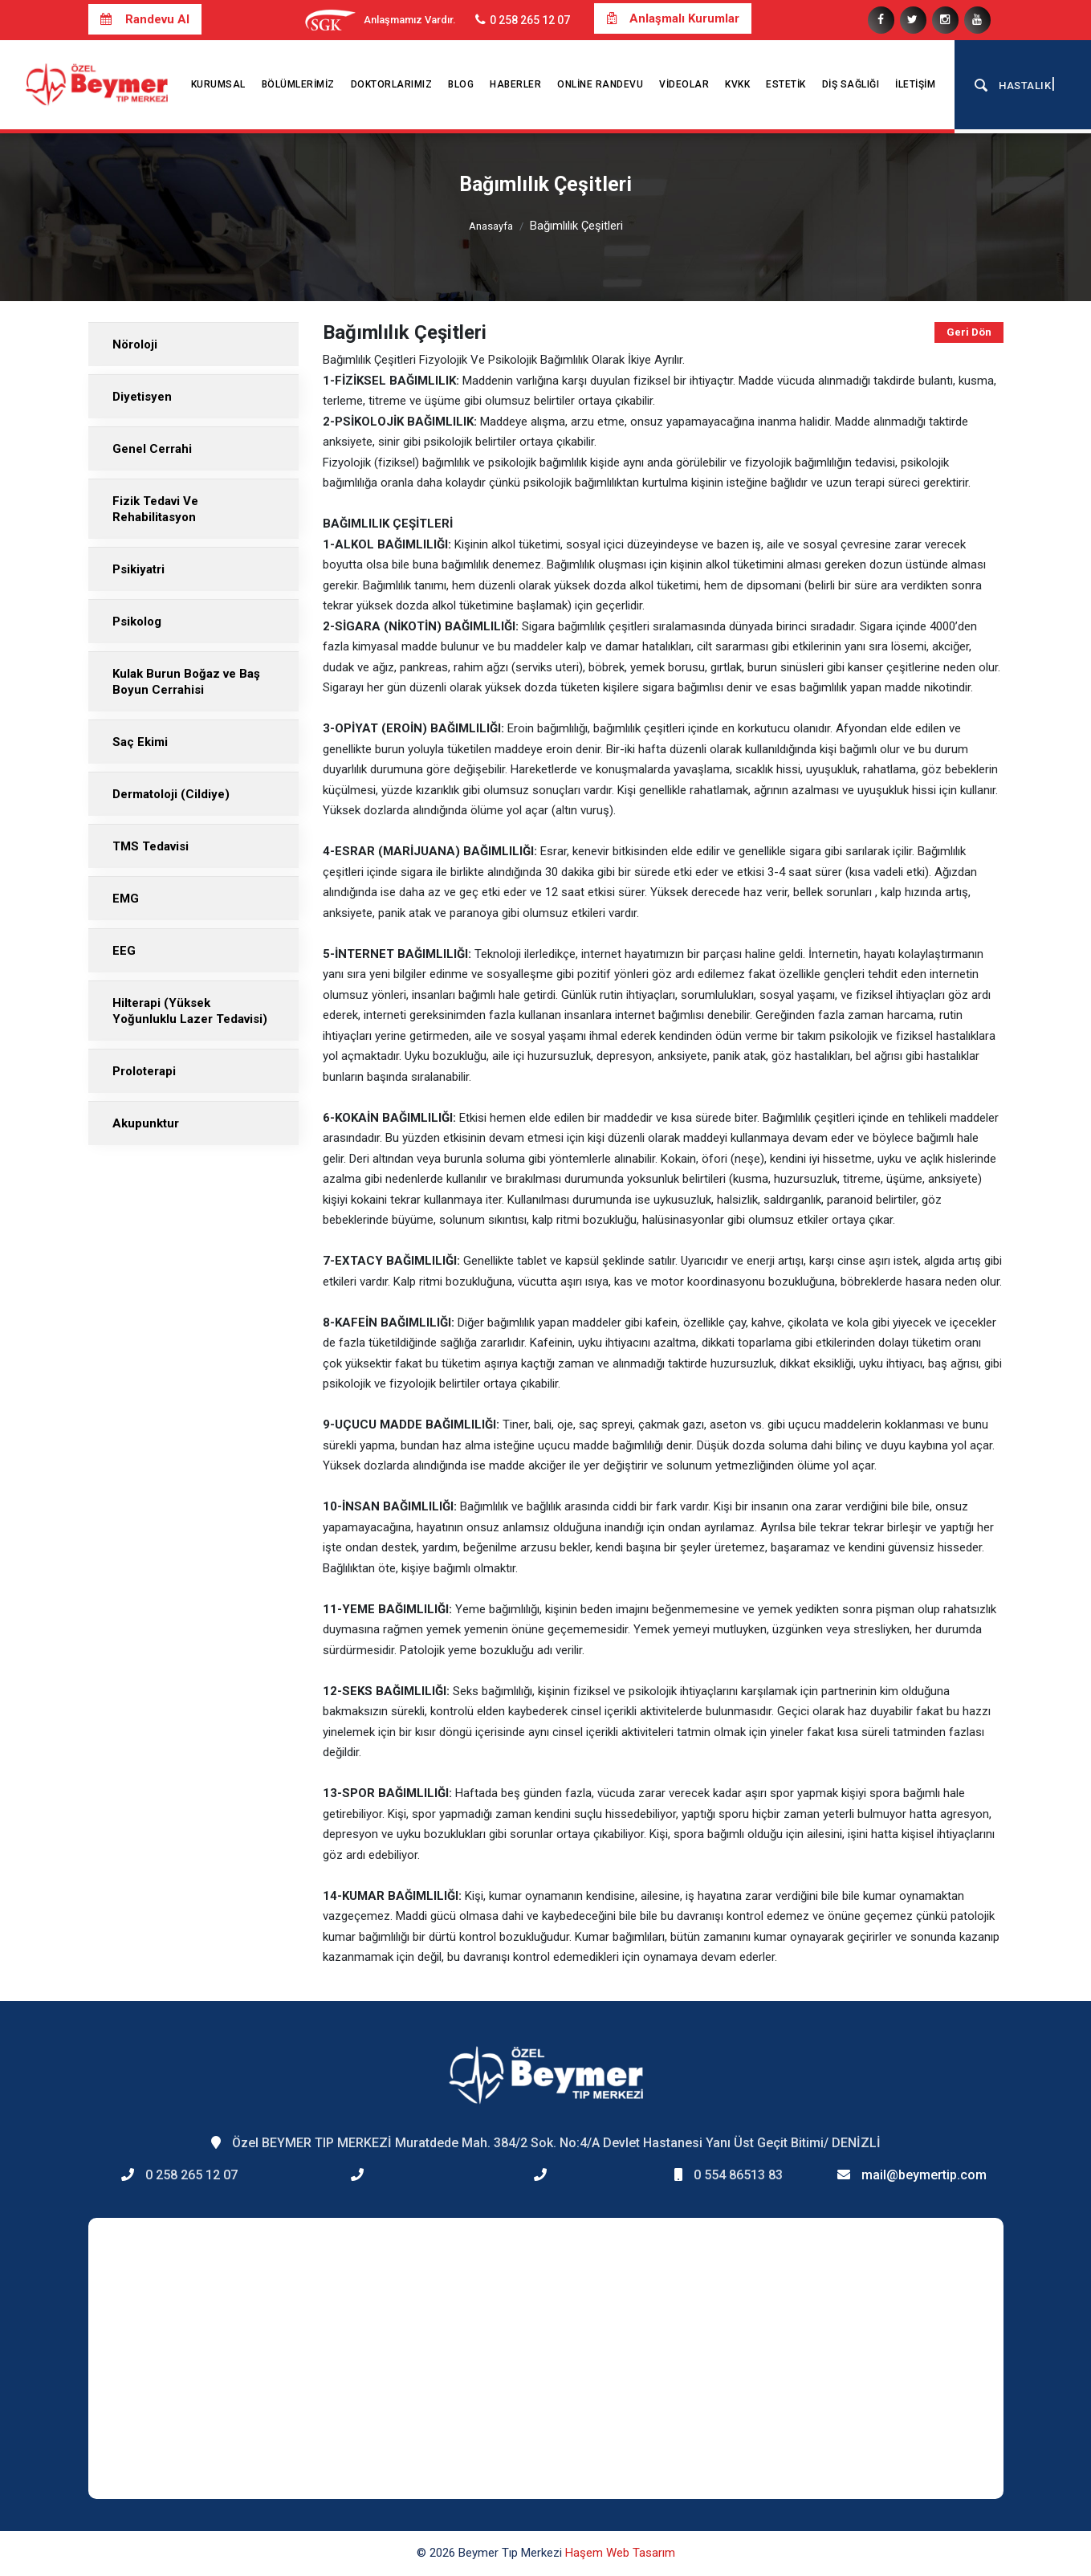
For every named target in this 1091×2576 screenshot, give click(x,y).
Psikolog (136, 621)
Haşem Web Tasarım (620, 2552)
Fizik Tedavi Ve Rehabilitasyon (155, 509)
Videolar (684, 84)
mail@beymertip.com (924, 2175)
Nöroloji (134, 344)
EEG (124, 951)
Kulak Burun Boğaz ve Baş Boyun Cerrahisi (186, 681)
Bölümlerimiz (298, 84)
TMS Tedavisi (150, 846)
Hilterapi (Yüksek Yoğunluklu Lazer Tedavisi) (189, 1011)
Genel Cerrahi (152, 449)
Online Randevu (600, 84)
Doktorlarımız (392, 84)
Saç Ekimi (140, 742)
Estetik (786, 84)
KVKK (737, 84)
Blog (461, 84)
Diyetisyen (142, 396)
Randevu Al (144, 19)
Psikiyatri (138, 569)
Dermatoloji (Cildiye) (171, 794)
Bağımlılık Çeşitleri (576, 225)
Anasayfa (491, 226)
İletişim (915, 84)
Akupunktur (145, 1123)
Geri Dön (968, 332)
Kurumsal (218, 84)
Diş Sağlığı (851, 84)
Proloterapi (144, 1071)
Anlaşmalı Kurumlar (672, 18)
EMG (125, 898)
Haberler (515, 84)
